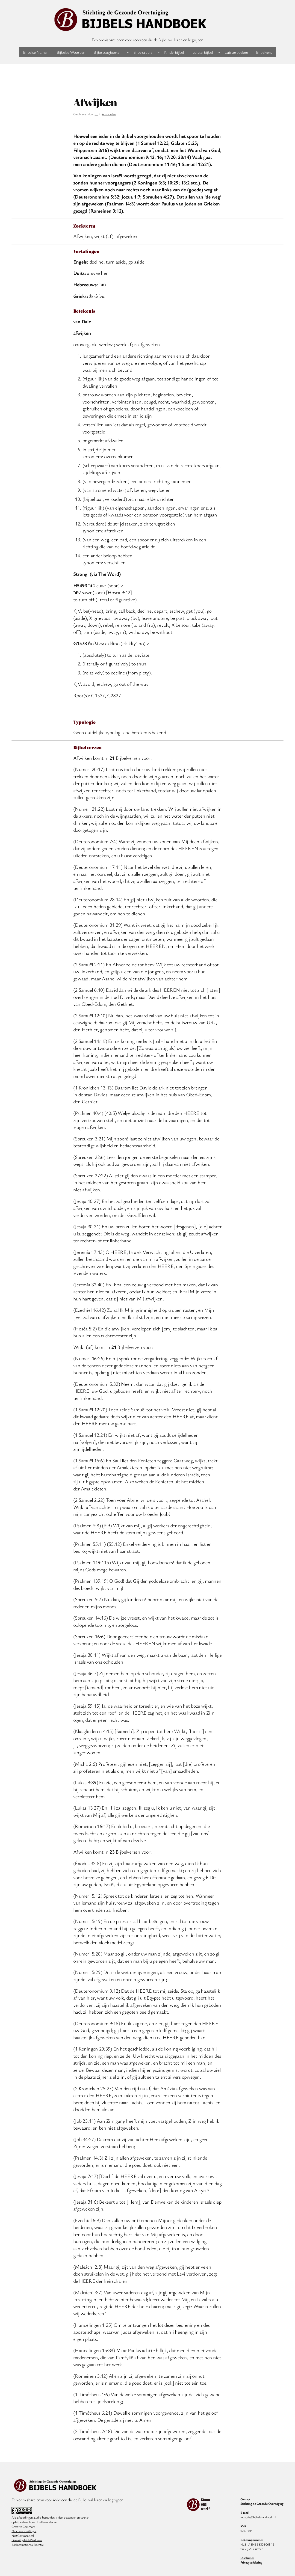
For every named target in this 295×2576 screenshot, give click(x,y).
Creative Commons (23, 2526)
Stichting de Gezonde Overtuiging (261, 2503)
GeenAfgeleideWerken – (27, 2540)
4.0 (13, 2544)
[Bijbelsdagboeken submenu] (128, 52)
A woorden (109, 114)
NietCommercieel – (24, 2535)
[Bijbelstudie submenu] (158, 52)
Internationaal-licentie (29, 2544)
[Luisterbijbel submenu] (219, 52)
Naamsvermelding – (24, 2531)
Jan (96, 114)
